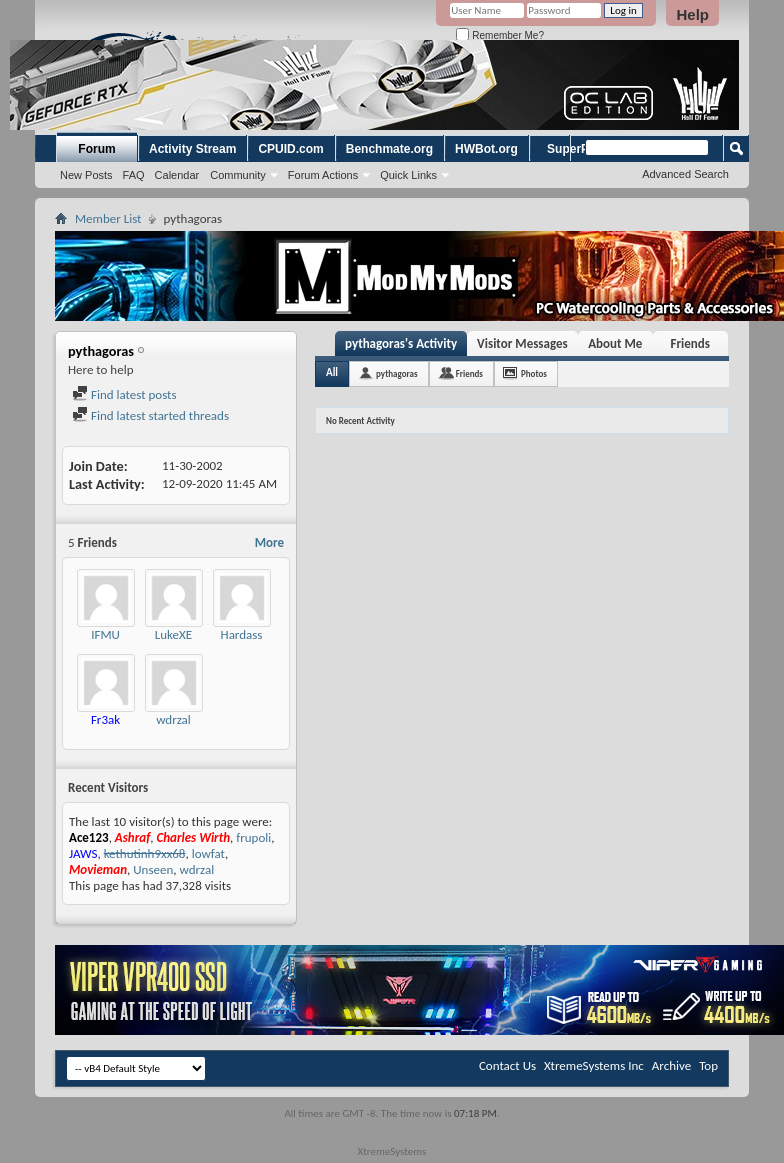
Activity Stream (192, 149)
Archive (671, 1065)
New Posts (86, 175)
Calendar (177, 175)
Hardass (242, 634)
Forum (96, 149)
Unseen (153, 869)
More (269, 542)
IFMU (105, 634)
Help (692, 14)
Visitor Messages (522, 343)
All (332, 372)
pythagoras (397, 373)
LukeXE (173, 634)
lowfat (208, 853)
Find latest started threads (150, 415)
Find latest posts (124, 394)
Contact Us (507, 1065)
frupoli (253, 837)
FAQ (134, 175)
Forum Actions (323, 175)
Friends (690, 343)
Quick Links (408, 175)
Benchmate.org (389, 149)
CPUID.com (290, 149)
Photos (534, 373)
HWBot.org (486, 149)
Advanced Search (685, 174)
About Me (615, 343)
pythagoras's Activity (401, 343)
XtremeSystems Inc (594, 1065)
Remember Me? (499, 35)
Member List (108, 218)
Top (708, 1065)
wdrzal (173, 719)
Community (238, 175)
